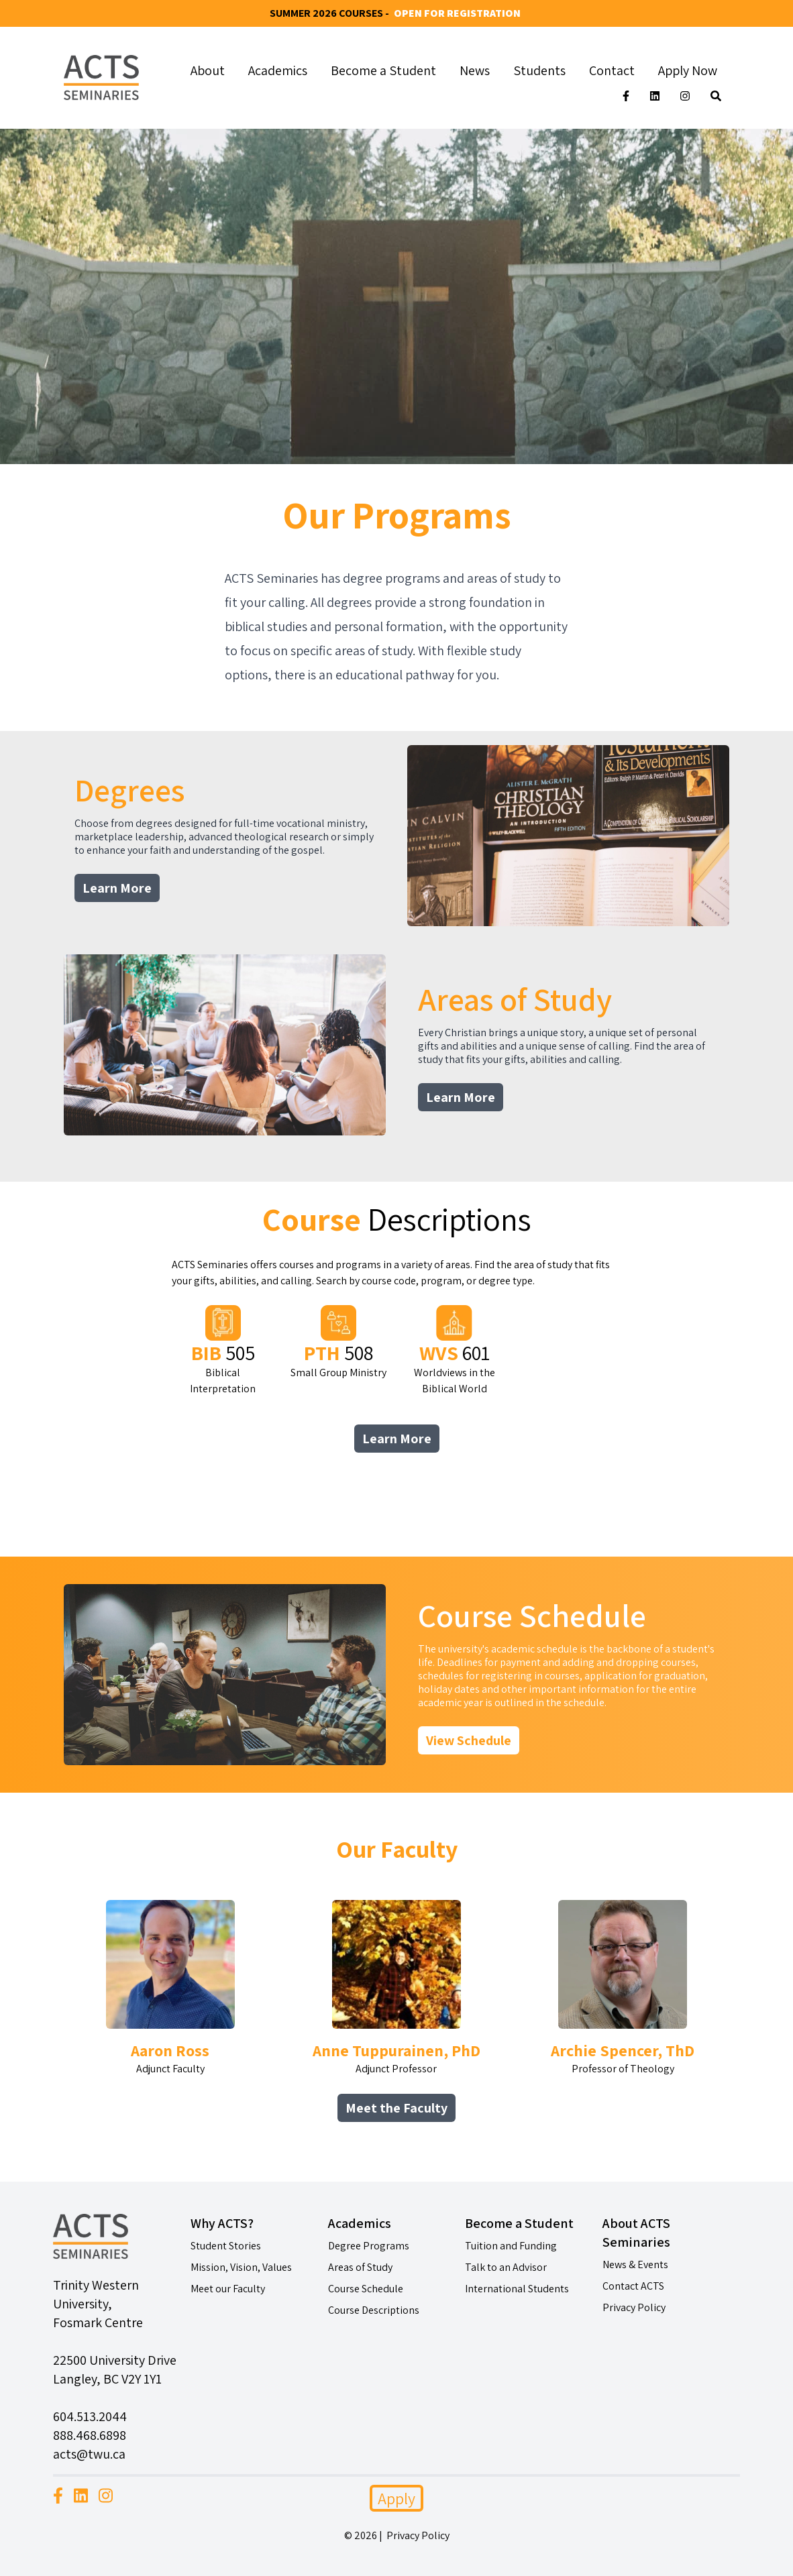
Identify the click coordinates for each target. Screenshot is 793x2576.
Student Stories (226, 2246)
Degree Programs (368, 2246)
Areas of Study (360, 2267)
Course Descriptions (373, 2310)
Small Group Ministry (338, 1342)
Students (539, 70)
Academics (277, 70)
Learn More (117, 888)
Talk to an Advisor (506, 2267)
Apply (396, 2498)
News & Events (635, 2264)
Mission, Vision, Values (241, 2267)
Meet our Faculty (228, 2289)
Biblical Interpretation (223, 1350)
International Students (517, 2289)
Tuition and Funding (511, 2246)
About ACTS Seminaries (636, 2233)
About (208, 70)
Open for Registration (457, 13)
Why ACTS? (222, 2223)
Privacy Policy (634, 2307)
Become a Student (383, 70)
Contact (612, 70)
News (475, 70)
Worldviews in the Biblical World (454, 1350)
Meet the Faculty (396, 2108)
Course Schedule (365, 2289)
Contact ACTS (633, 2286)
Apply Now (687, 70)
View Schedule (468, 1740)
